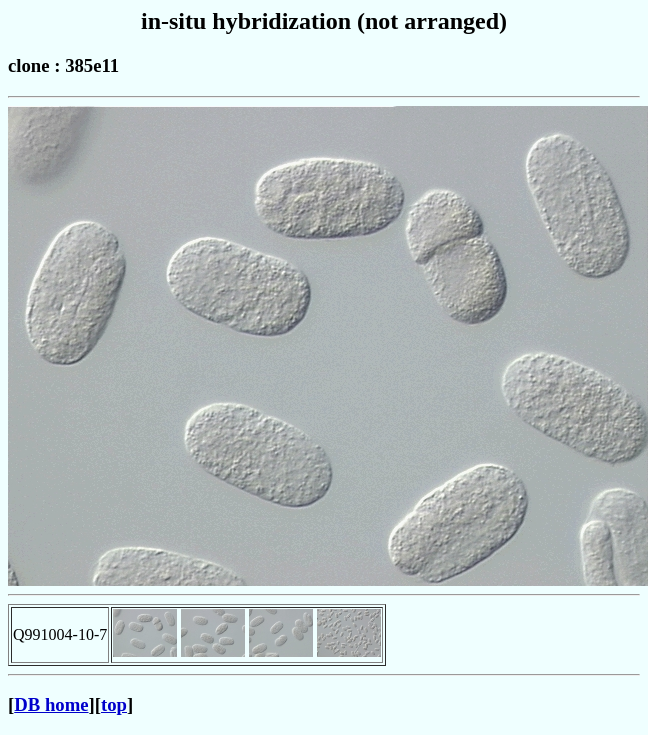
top (114, 704)
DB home (51, 704)
